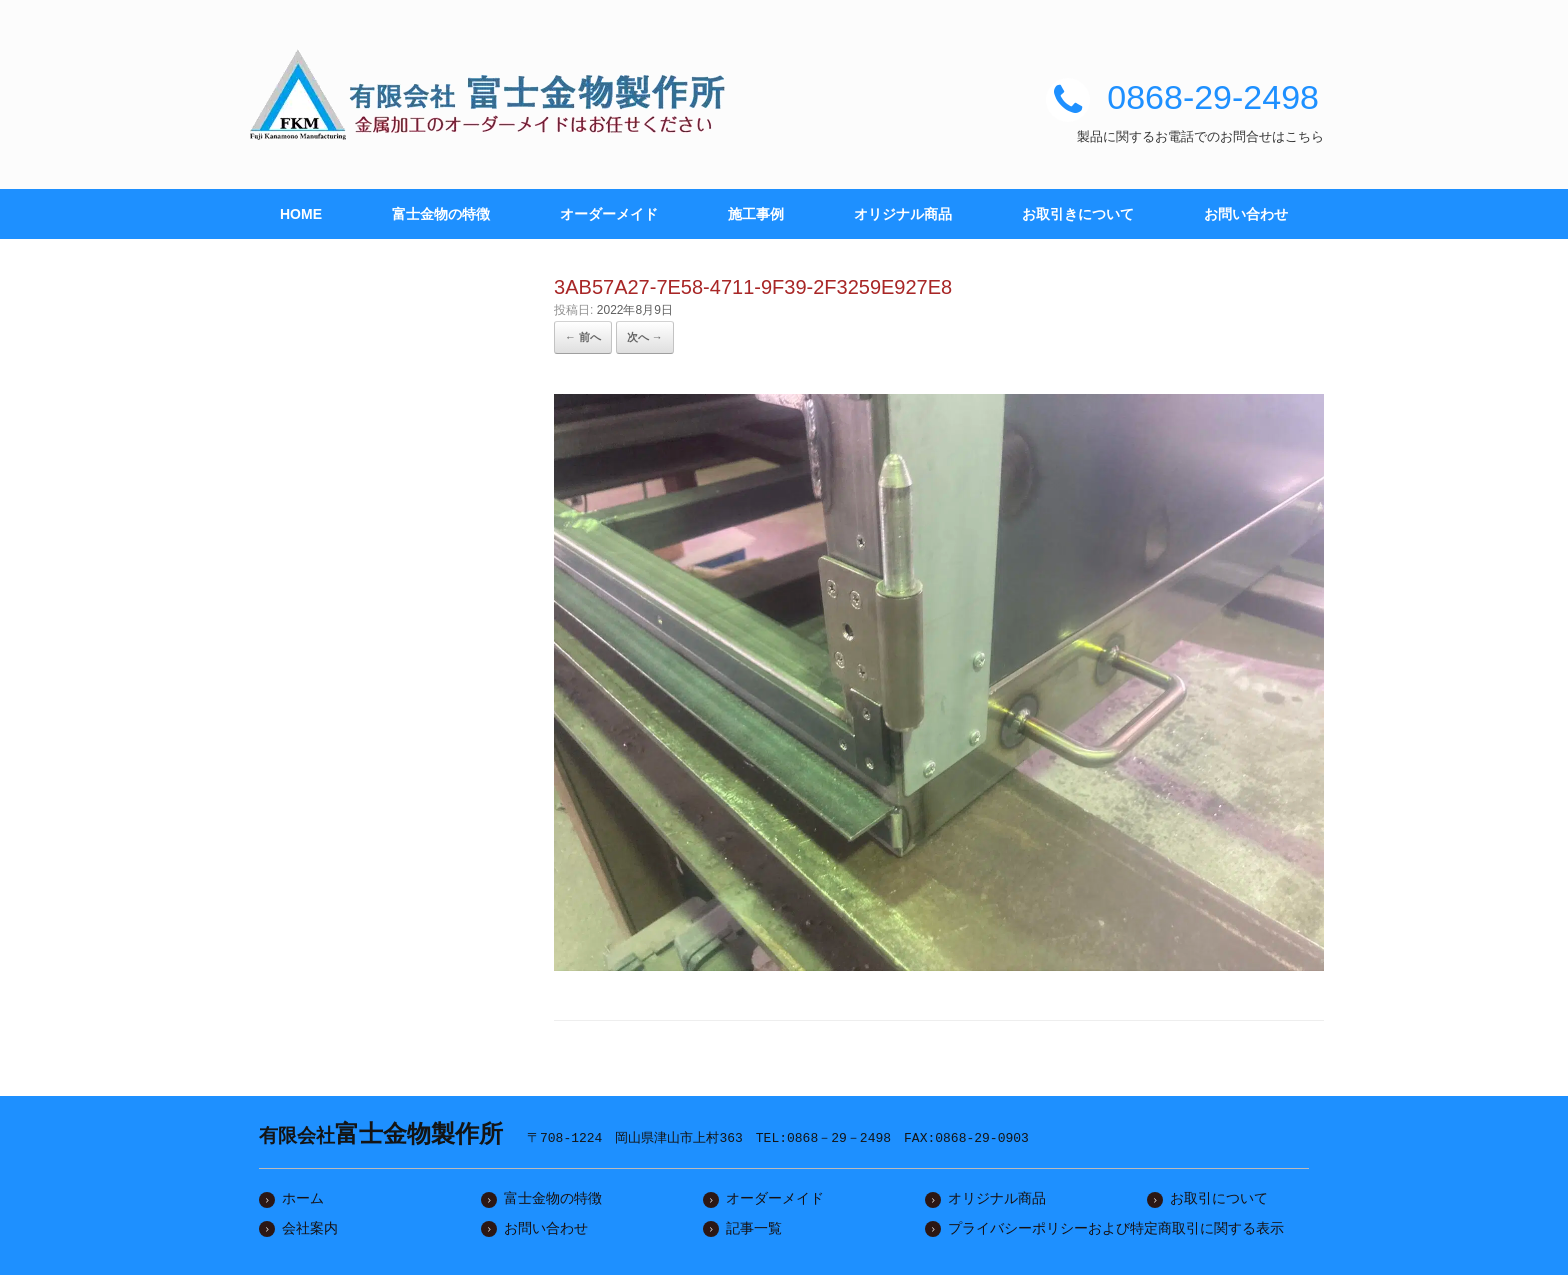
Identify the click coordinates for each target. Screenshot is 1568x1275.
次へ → (645, 337)
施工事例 (756, 214)
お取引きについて (1078, 214)
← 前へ (583, 337)
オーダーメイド (609, 214)
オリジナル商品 (903, 214)
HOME (301, 214)
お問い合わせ (1246, 214)
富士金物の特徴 (441, 214)
